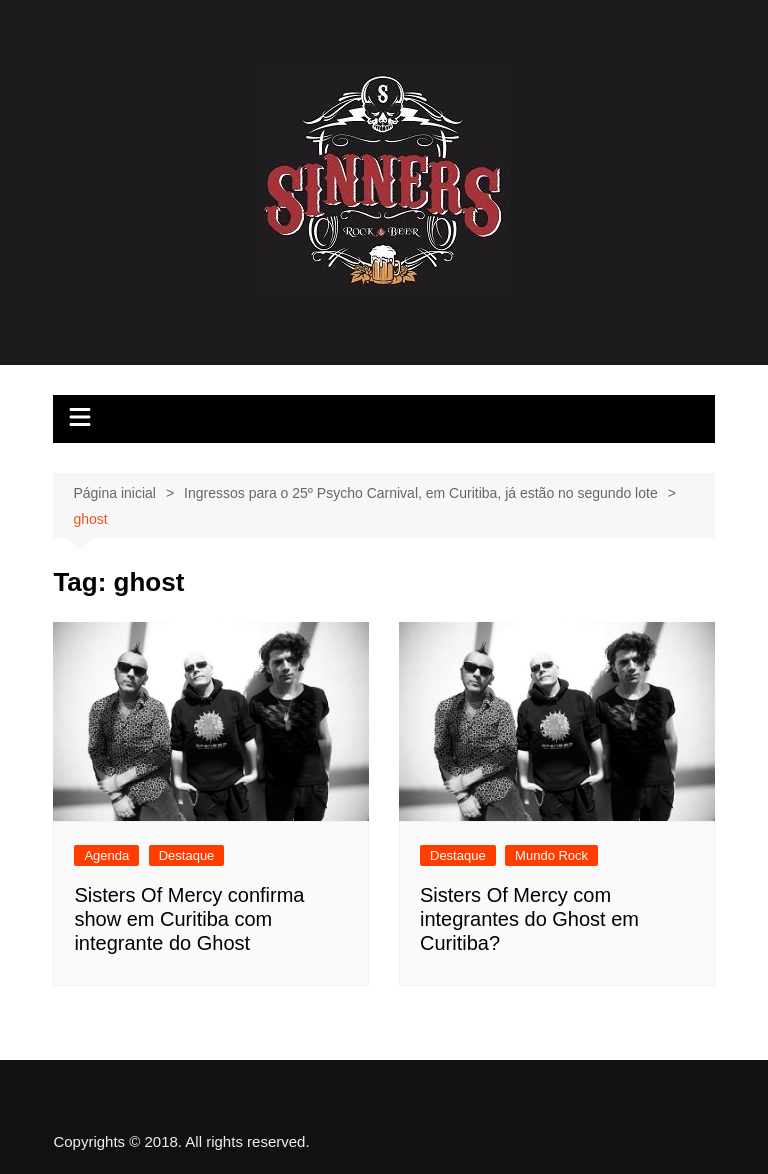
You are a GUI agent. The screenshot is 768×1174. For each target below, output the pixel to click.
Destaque (187, 855)
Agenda (106, 855)
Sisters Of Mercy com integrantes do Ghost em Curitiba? (529, 919)
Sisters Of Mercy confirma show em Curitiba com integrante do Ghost (189, 919)
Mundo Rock (551, 855)
